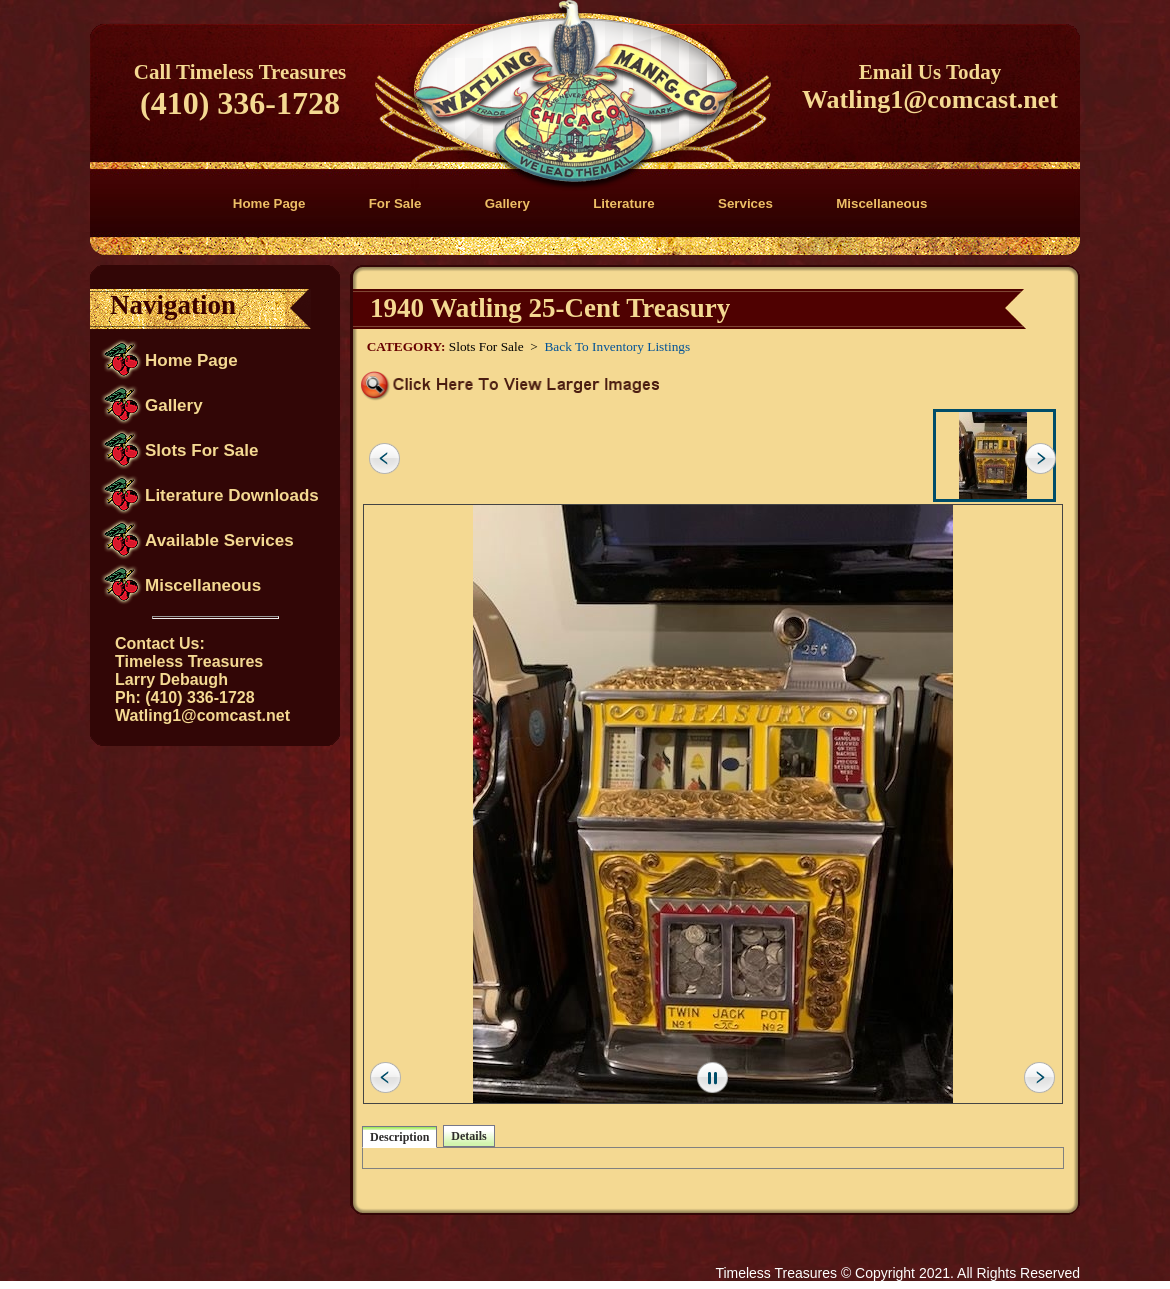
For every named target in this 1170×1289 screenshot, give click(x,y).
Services (745, 203)
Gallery (507, 203)
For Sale (395, 203)
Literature (623, 203)
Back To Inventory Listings (617, 346)
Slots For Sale (201, 450)
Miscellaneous (881, 203)
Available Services (219, 540)
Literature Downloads (232, 495)
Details (468, 1136)
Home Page (269, 203)
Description (399, 1137)
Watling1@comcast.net (930, 99)
